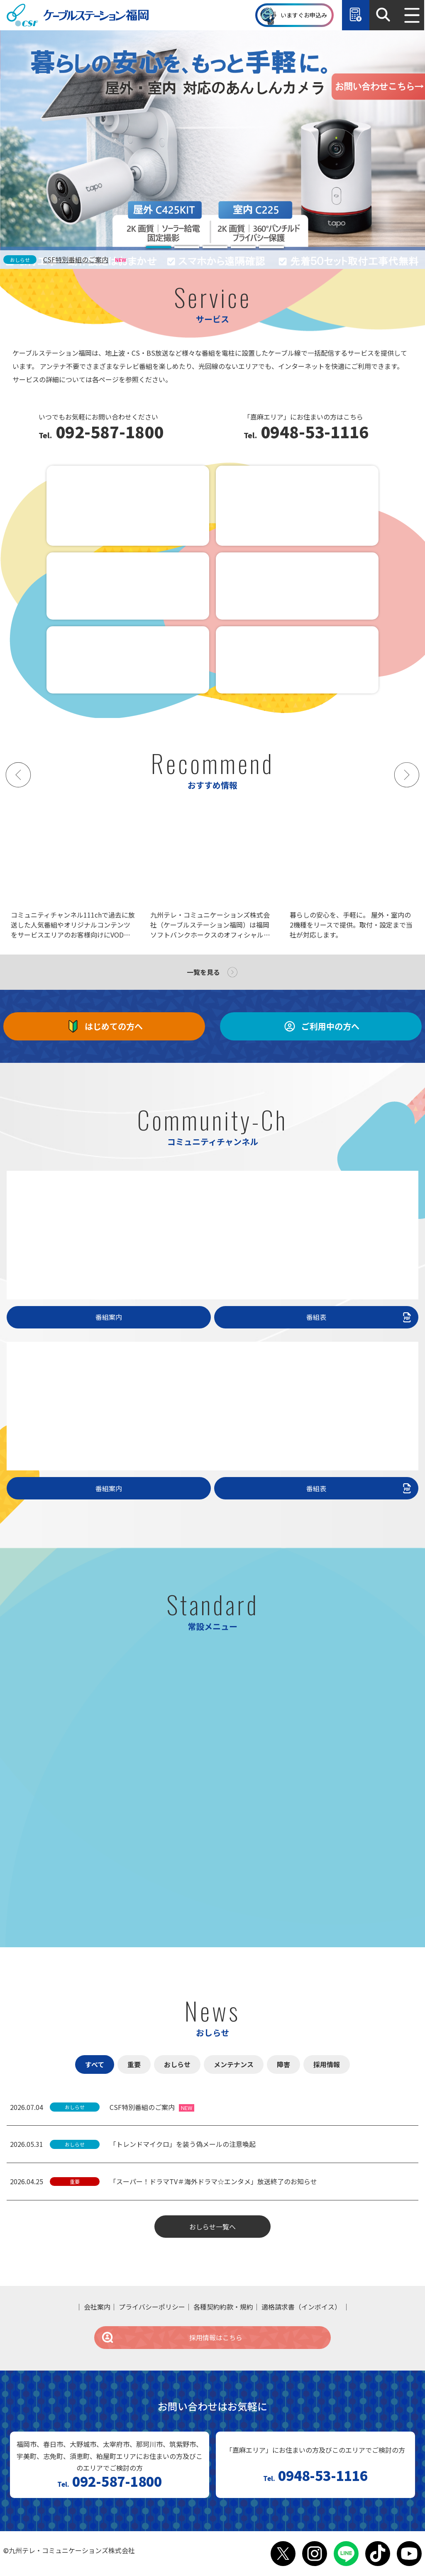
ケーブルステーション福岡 (78, 15)
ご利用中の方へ (320, 1026)
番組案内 (108, 1317)
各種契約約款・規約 (223, 2307)
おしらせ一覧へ (212, 2227)
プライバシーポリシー (152, 2307)
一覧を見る (203, 972)
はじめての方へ (104, 1026)
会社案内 (97, 2307)
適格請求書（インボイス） (301, 2307)
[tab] (158, 247)
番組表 (359, 1317)
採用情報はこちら (171, 2337)
